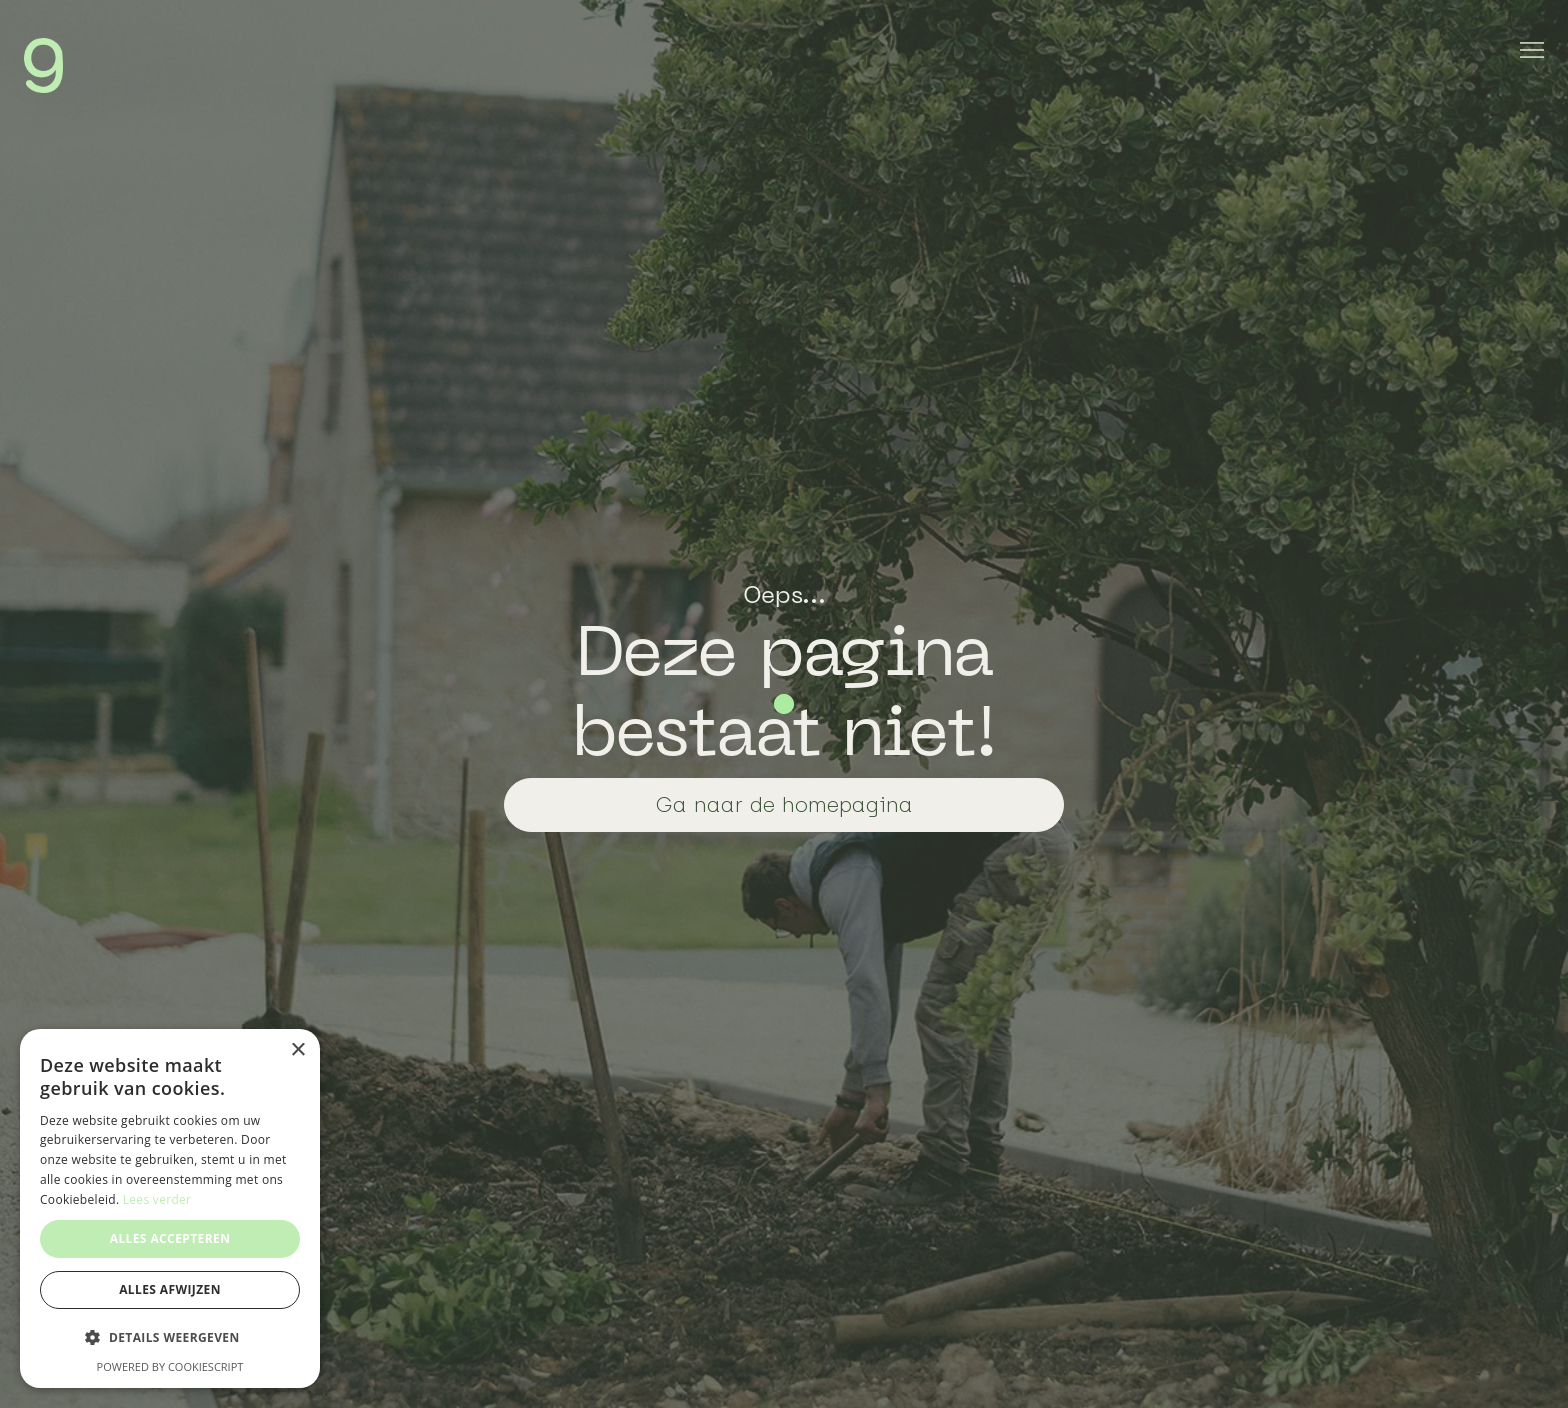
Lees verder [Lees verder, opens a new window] (157, 1199)
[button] (170, 1338)
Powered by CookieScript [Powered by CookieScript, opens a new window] (170, 1366)
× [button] (297, 1050)
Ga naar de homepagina (784, 804)
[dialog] (170, 1208)
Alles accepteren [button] (170, 1238)
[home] (43, 65)
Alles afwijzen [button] (170, 1289)
